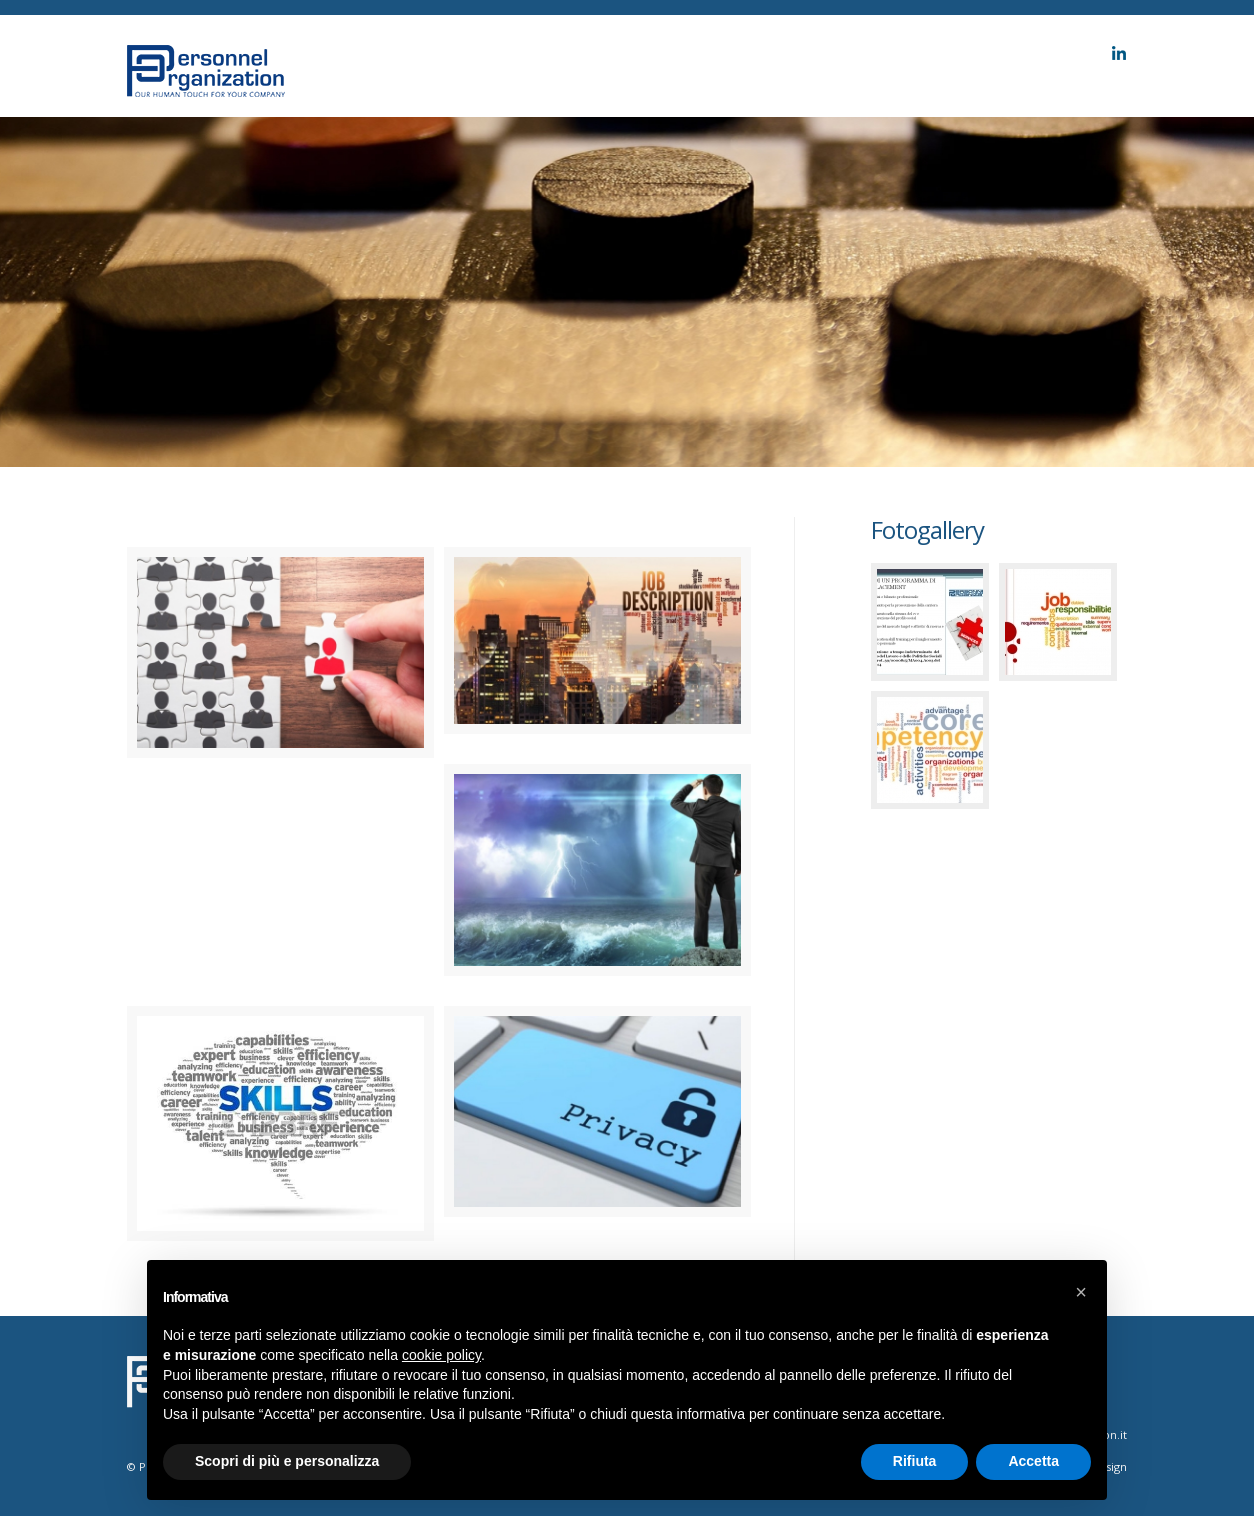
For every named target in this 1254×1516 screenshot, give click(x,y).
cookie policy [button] (441, 1355)
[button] (1081, 1292)
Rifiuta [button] (915, 1461)
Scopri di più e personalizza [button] (287, 1461)
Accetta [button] (1033, 1461)
